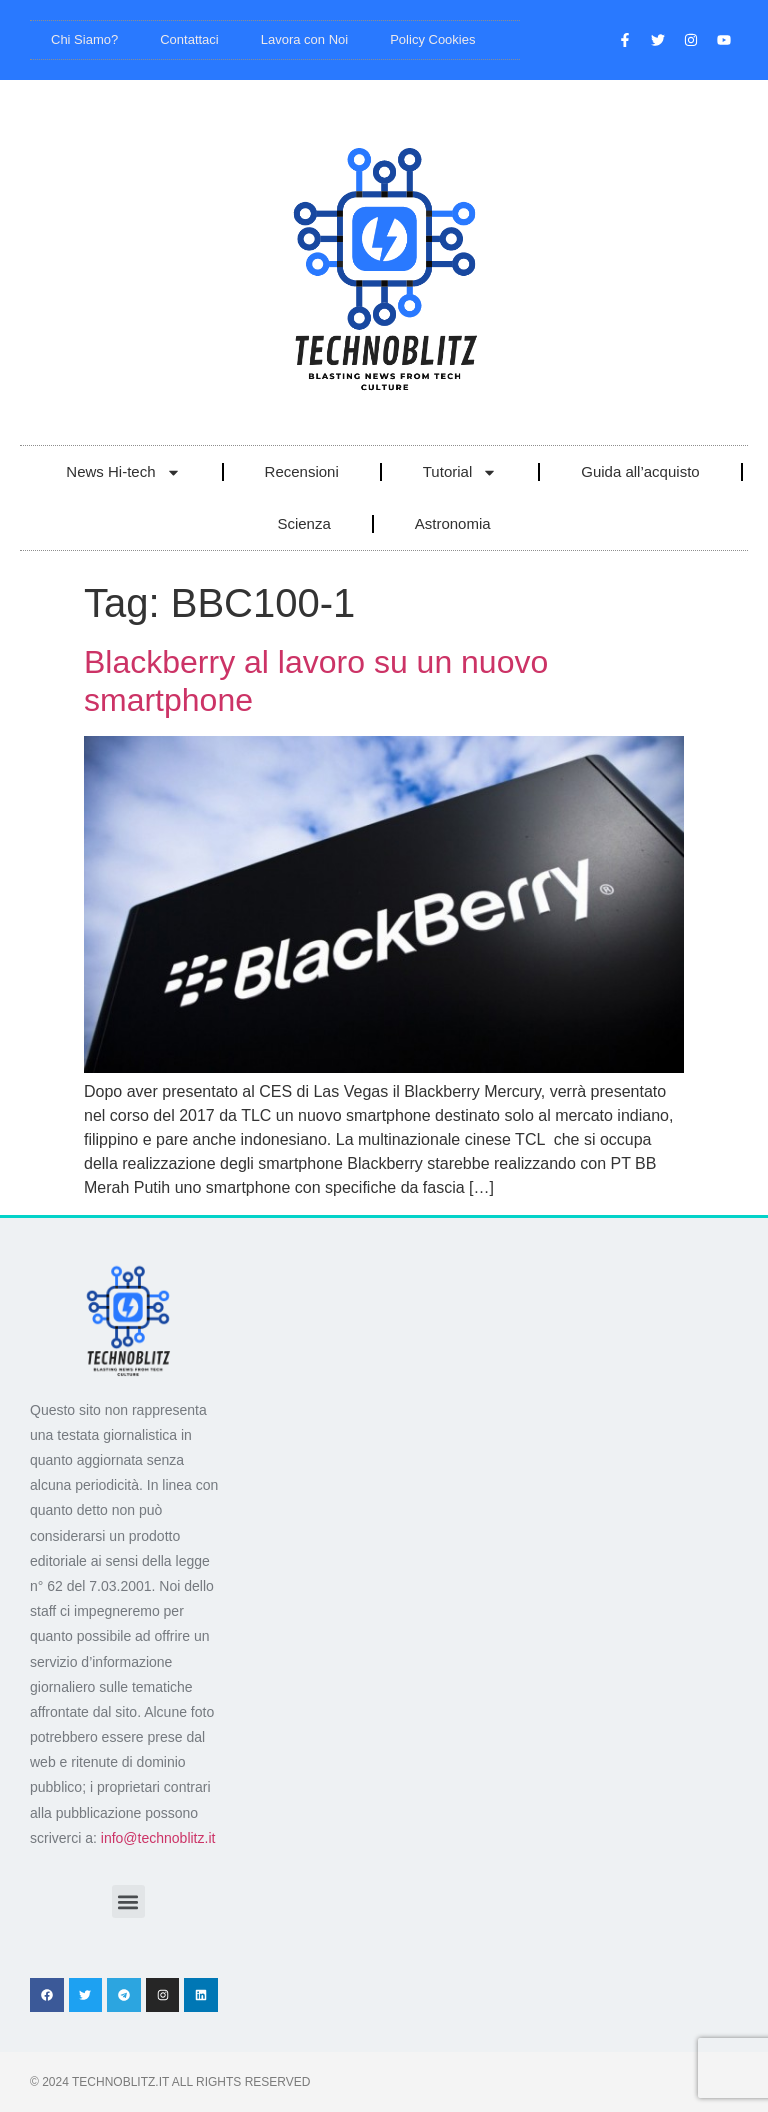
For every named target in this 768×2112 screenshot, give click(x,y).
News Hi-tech (123, 472)
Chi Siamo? (84, 39)
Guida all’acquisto (640, 471)
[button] (128, 1901)
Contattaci (189, 39)
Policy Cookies (432, 39)
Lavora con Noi (304, 39)
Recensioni (302, 471)
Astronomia (453, 523)
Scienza (303, 523)
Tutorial (460, 472)
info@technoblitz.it (158, 1838)
